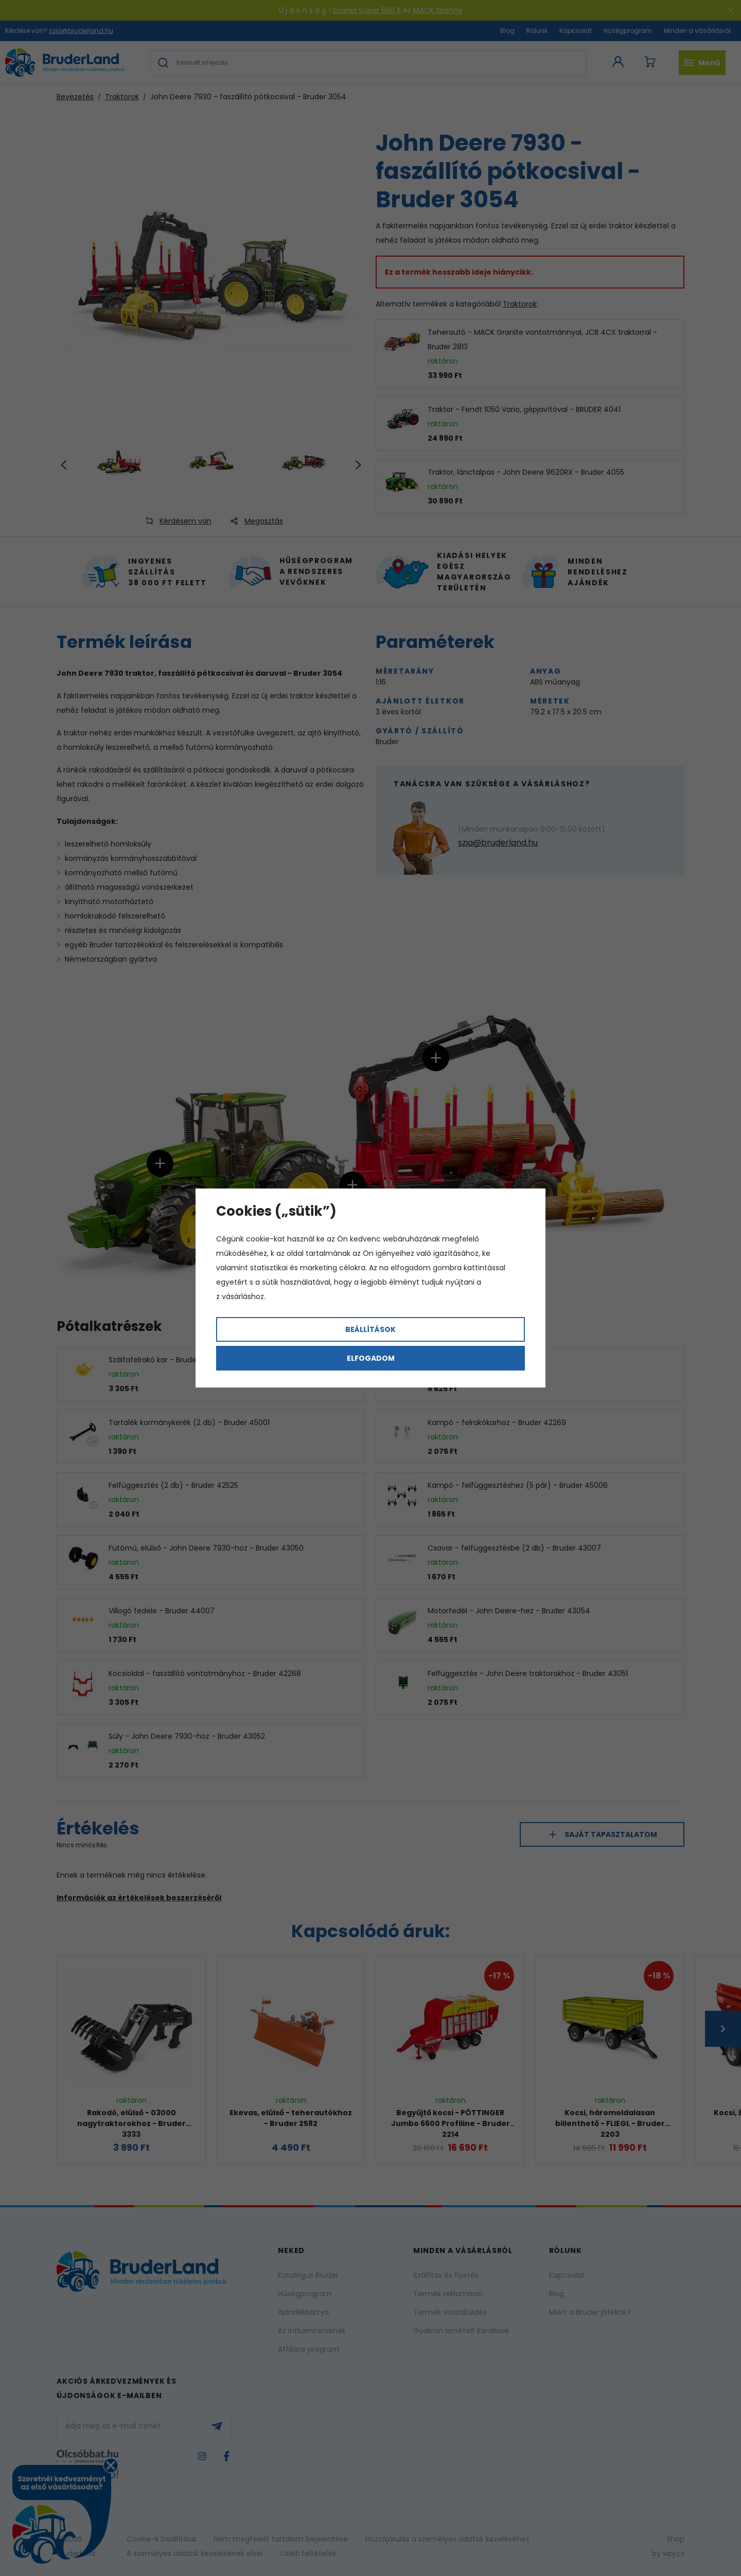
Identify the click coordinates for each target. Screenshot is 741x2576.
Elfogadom (371, 1358)
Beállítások (370, 1329)
